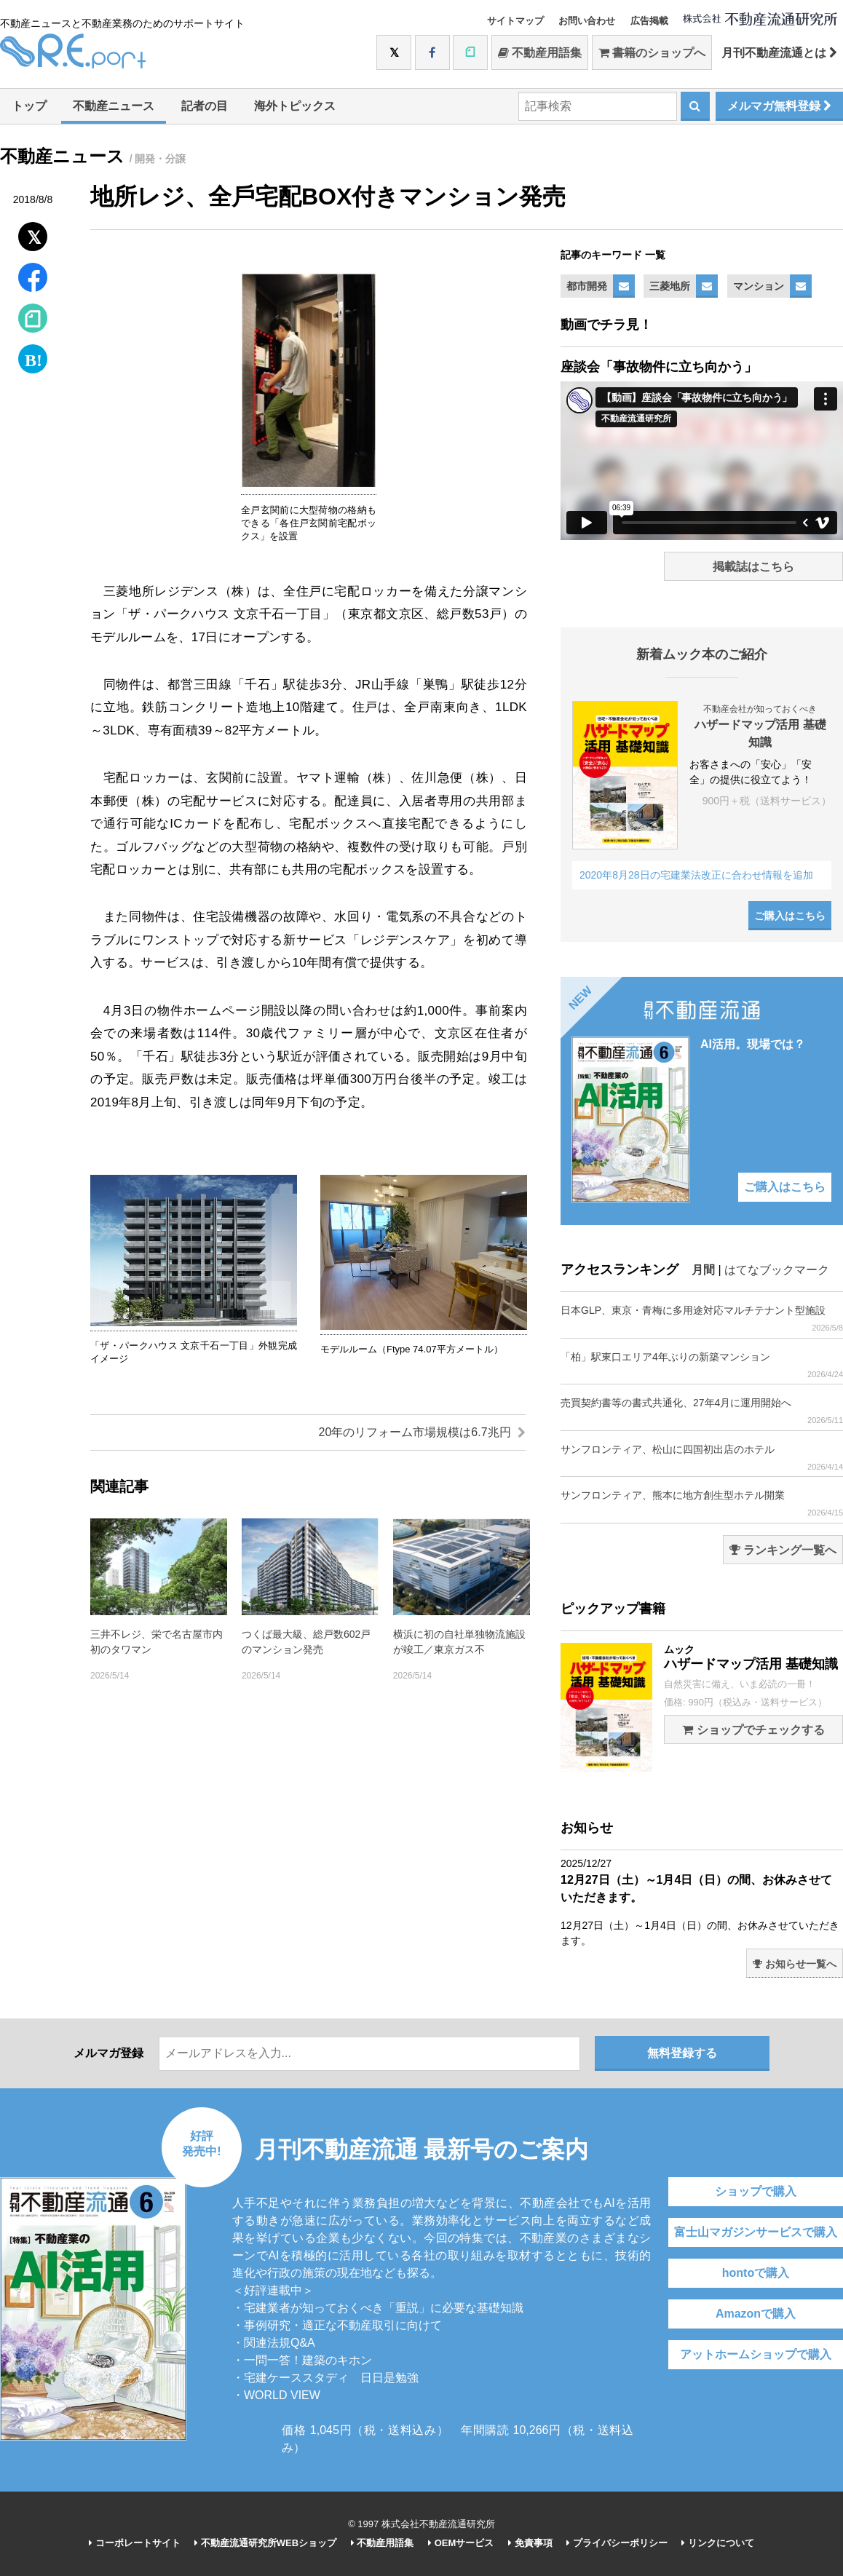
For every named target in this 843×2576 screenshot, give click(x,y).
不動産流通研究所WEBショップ (265, 2542)
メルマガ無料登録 (779, 106)
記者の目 (204, 106)
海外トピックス (295, 106)
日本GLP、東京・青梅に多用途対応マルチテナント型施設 (702, 1318)
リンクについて (717, 2542)
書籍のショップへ (651, 53)
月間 (703, 1270)
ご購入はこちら (790, 916)
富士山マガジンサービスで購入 (755, 2232)
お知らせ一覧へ (794, 1964)
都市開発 (586, 286)
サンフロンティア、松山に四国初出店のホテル (702, 1457)
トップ (29, 106)
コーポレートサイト (135, 2542)
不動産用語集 (540, 53)
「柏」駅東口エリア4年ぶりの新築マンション (702, 1365)
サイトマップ (515, 20)
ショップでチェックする (753, 1730)
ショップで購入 (755, 2191)
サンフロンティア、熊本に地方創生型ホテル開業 (702, 1503)
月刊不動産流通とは (779, 53)
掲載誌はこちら (753, 566)
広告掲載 (649, 20)
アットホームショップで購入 (755, 2354)
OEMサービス (461, 2542)
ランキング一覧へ (782, 1550)
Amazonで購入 (756, 2313)
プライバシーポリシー (617, 2542)
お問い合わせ (586, 20)
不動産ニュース (113, 106)
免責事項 (530, 2542)
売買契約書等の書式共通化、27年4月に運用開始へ (702, 1411)
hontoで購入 (755, 2273)
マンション (758, 286)
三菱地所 (669, 286)
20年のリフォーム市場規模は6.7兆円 (422, 1432)
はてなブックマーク (776, 1270)
